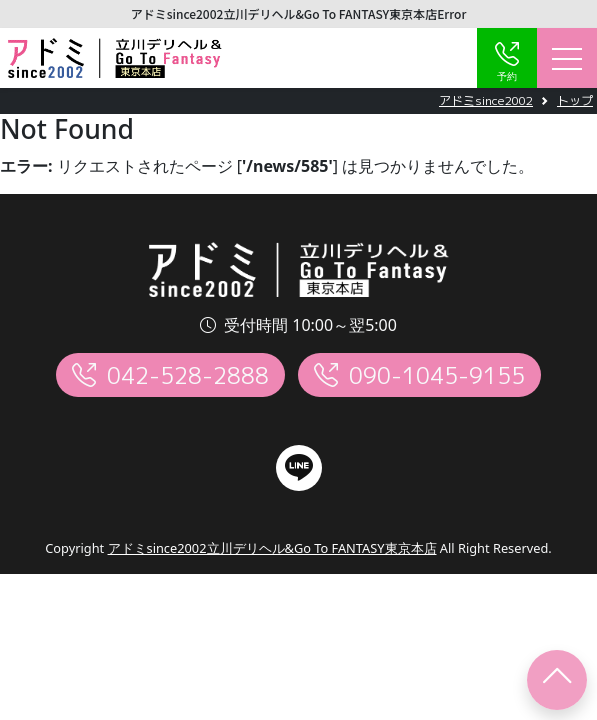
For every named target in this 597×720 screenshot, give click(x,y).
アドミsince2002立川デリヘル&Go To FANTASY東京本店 (272, 548)
